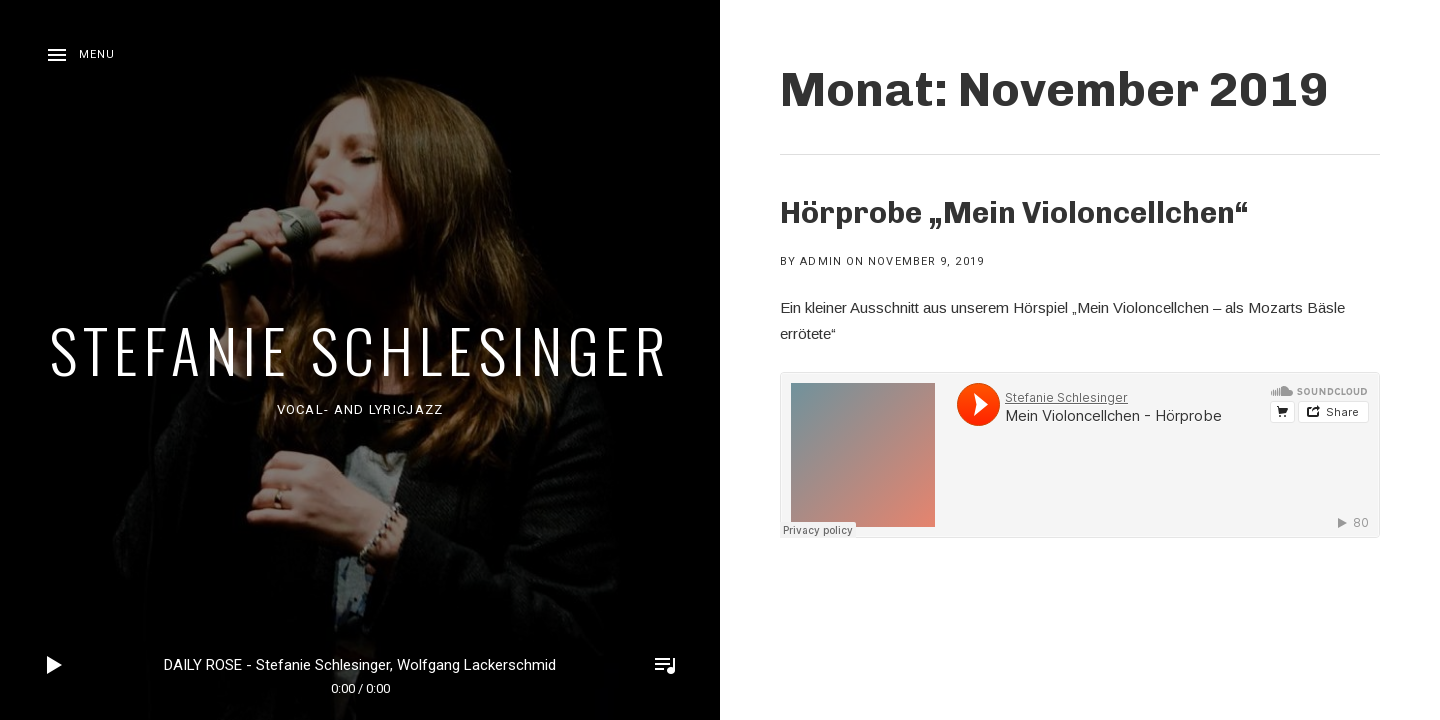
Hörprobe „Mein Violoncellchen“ (1014, 213)
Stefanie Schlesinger (360, 348)
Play (55, 665)
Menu (97, 54)
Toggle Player (665, 665)
